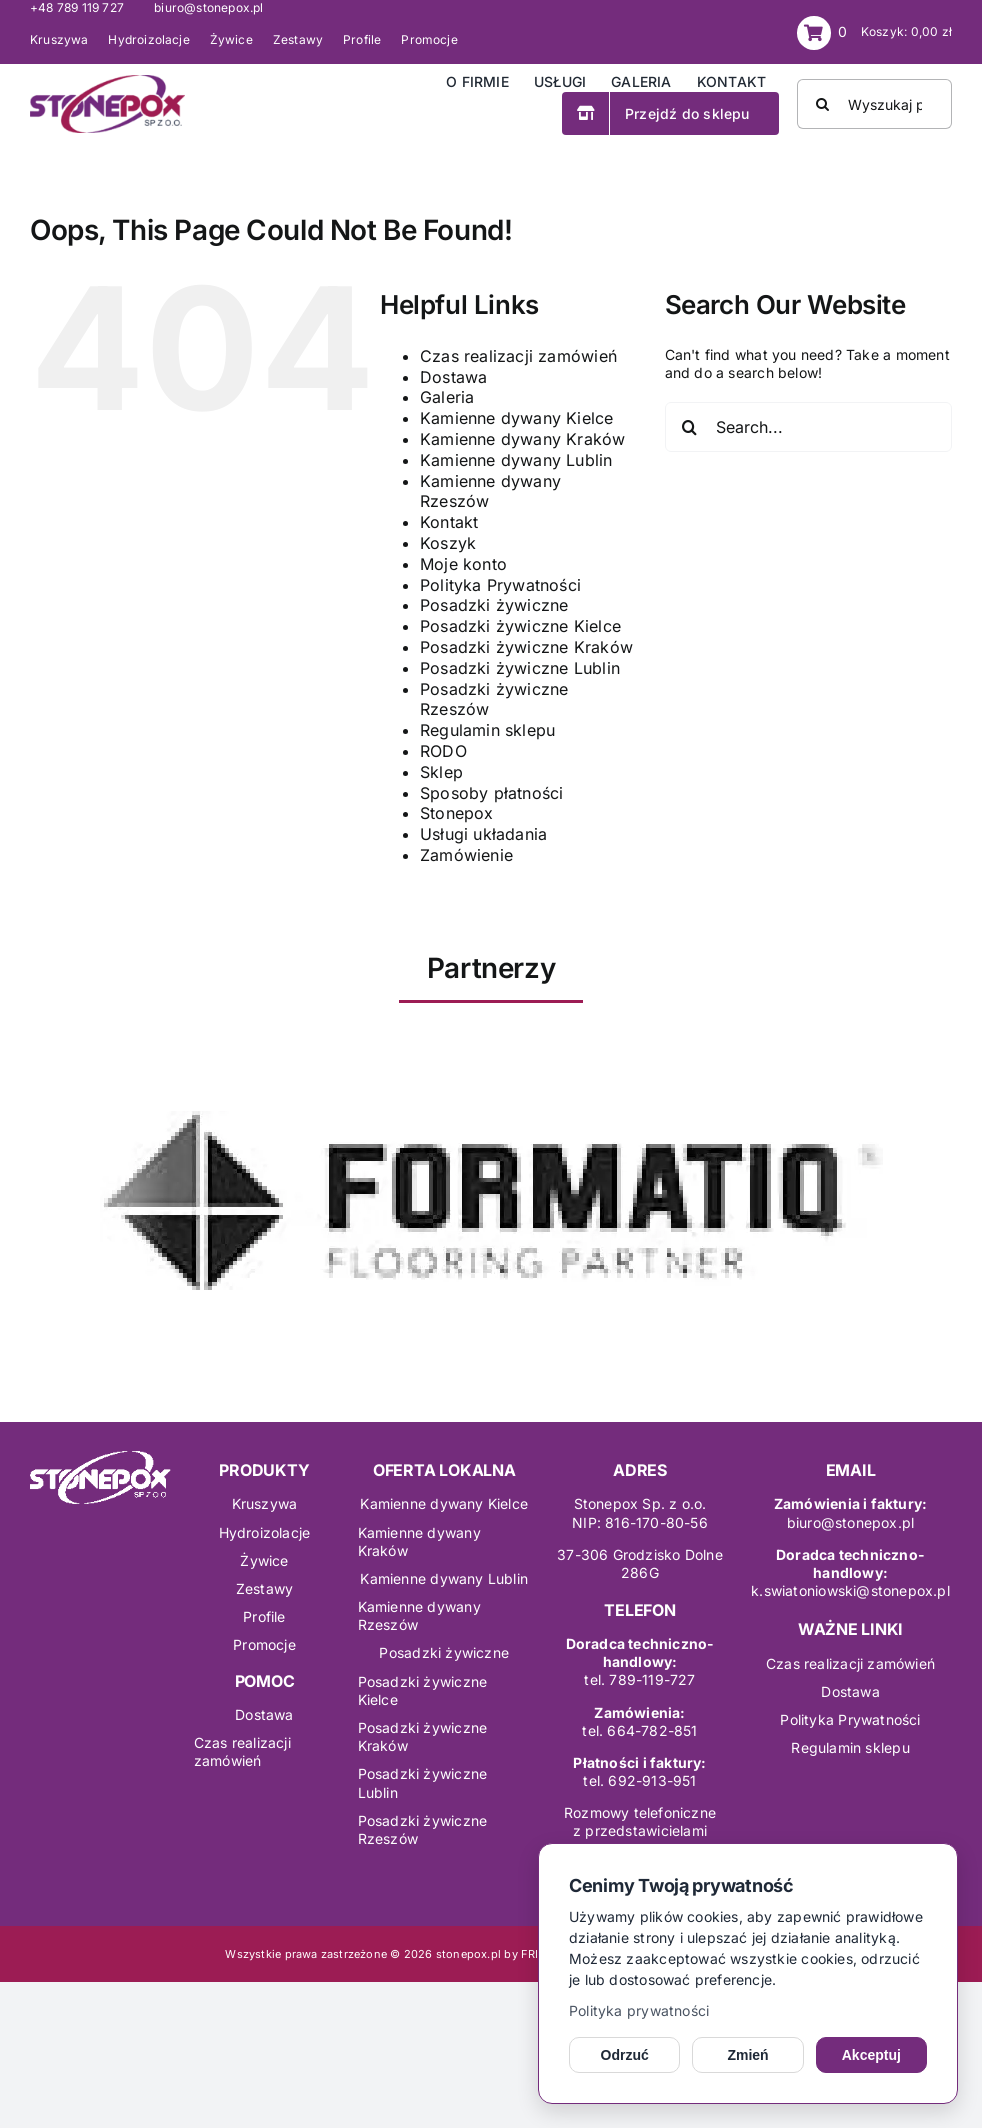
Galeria (447, 397)
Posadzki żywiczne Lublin (520, 668)
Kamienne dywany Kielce (517, 418)
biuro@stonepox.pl (209, 7)
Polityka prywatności (639, 2010)
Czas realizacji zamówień (518, 356)
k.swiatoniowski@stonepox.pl (850, 1590)
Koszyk (448, 543)
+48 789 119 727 (77, 7)
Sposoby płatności (492, 793)
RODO (443, 751)
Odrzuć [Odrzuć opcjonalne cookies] (625, 2055)
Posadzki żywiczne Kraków (526, 647)
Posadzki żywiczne (494, 605)
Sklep (441, 772)
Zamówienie (466, 855)
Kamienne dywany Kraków (523, 439)
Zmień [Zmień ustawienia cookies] (747, 2055)
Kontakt (449, 522)
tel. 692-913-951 (639, 1780)
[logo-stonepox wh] (100, 1457)
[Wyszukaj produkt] (874, 104)
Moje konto (463, 564)
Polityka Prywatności (500, 585)
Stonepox (457, 813)
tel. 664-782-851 (639, 1730)
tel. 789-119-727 (639, 1679)
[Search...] (808, 427)
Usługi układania (483, 834)
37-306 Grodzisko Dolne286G (640, 1563)
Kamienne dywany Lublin (516, 460)
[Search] (822, 104)
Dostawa (453, 377)
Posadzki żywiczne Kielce (520, 626)
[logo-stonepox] (107, 81)
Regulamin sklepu (487, 730)
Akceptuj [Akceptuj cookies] (871, 2055)
